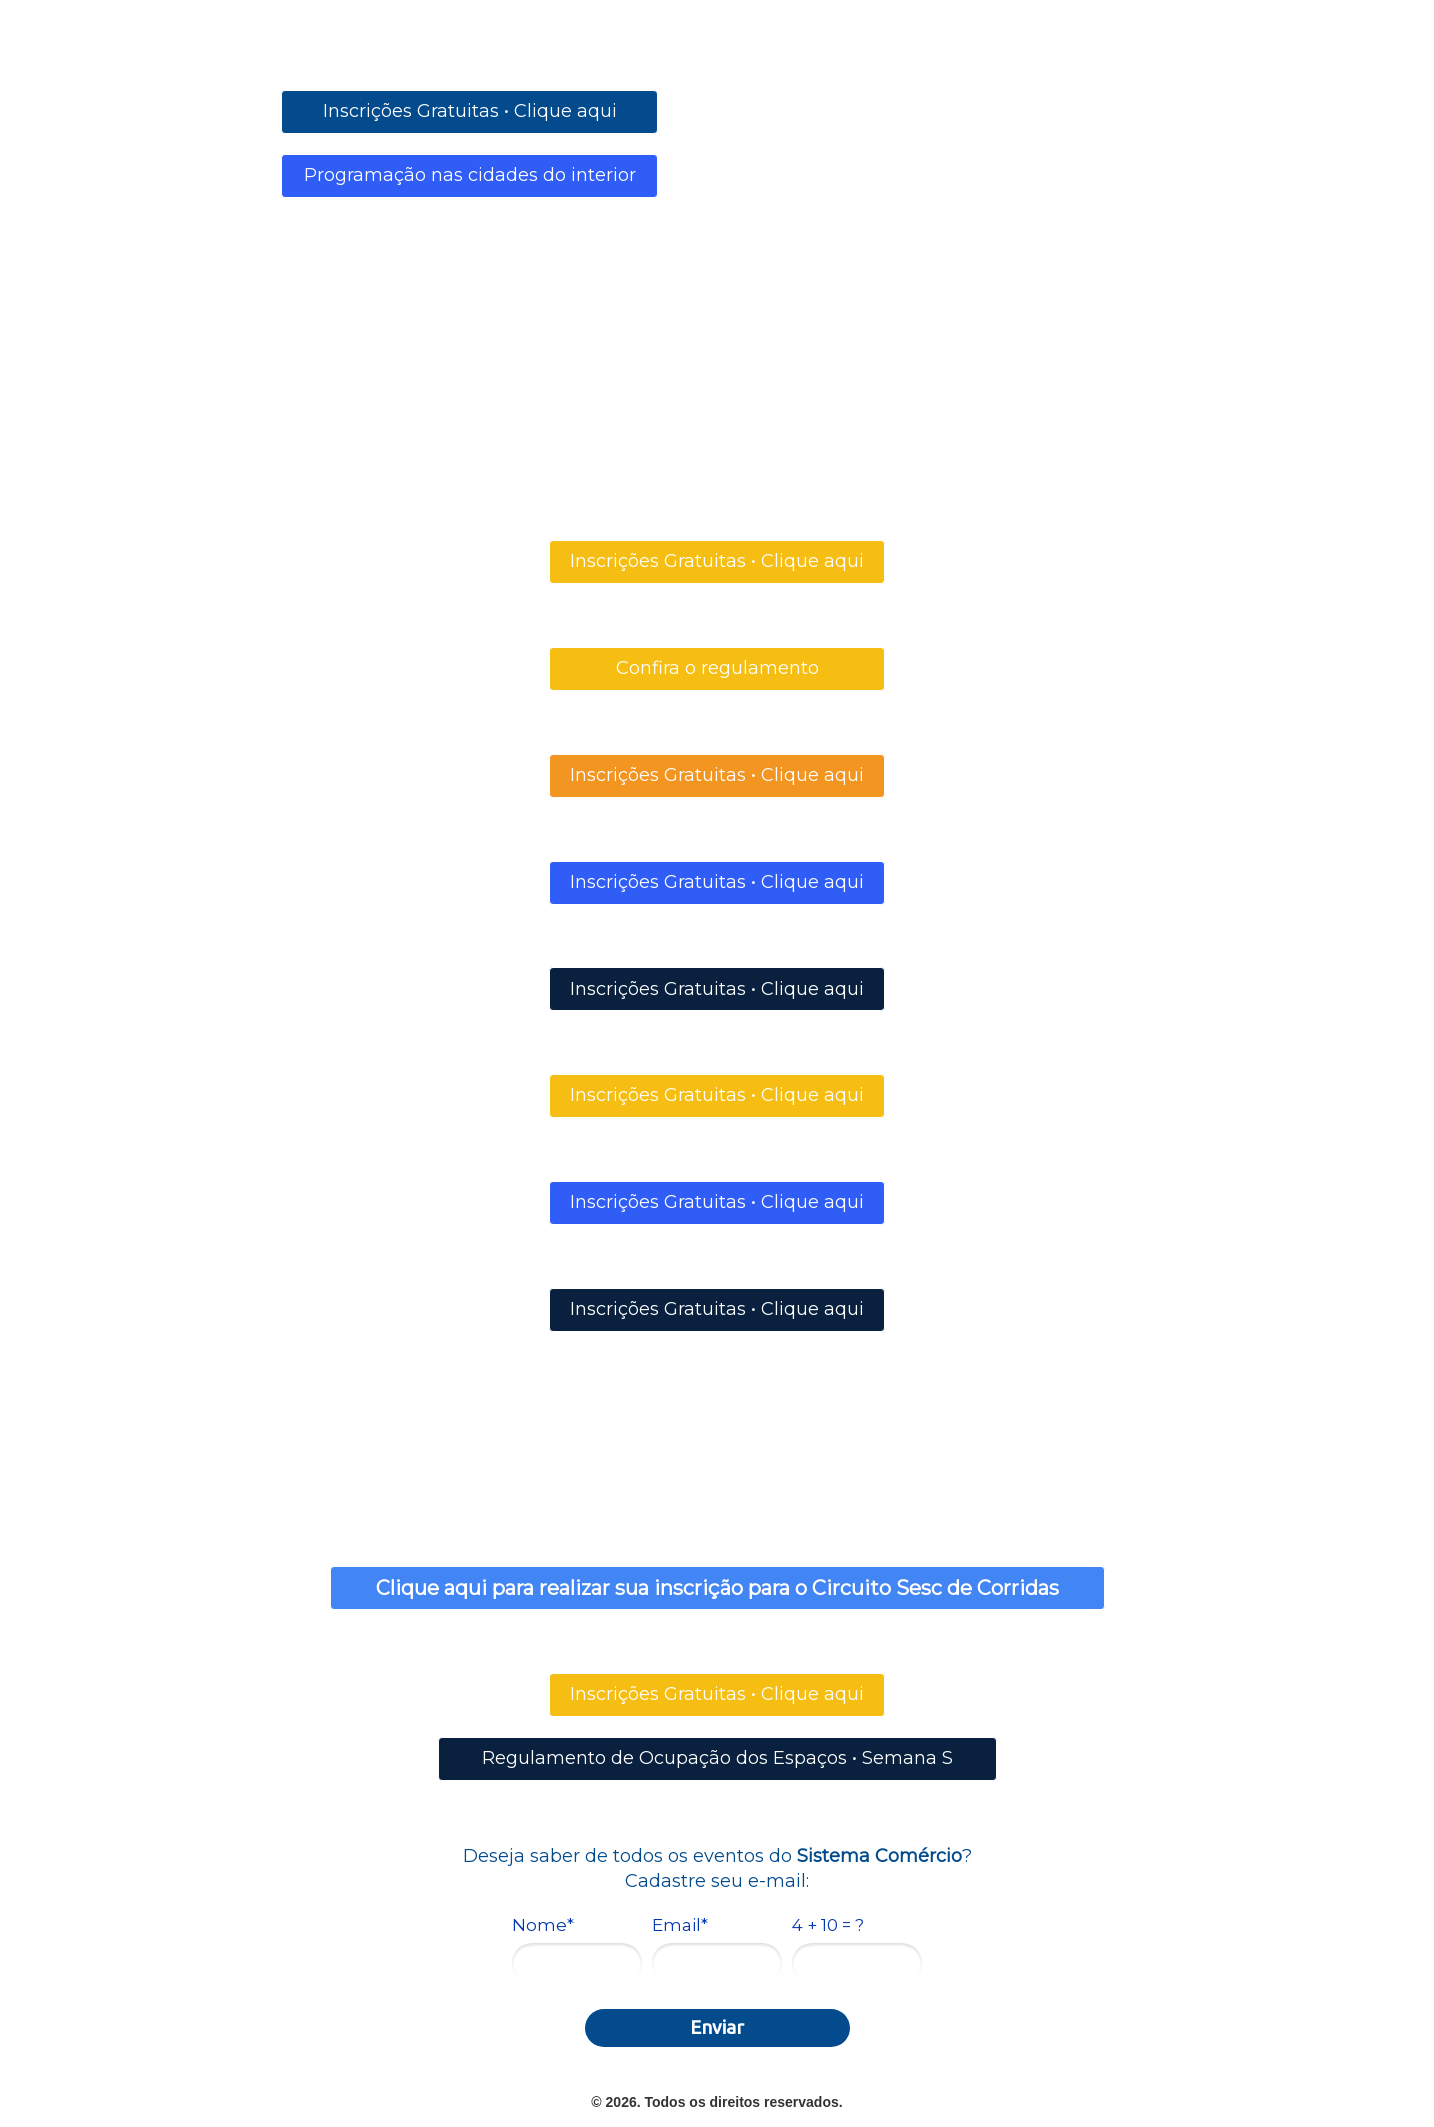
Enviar (717, 2027)
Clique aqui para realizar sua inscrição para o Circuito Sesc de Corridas (717, 1588)
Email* (680, 1925)
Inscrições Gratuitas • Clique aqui (470, 111)
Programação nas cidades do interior (470, 175)
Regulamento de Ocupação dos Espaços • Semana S (717, 1758)
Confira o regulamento (717, 668)
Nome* (543, 1925)
